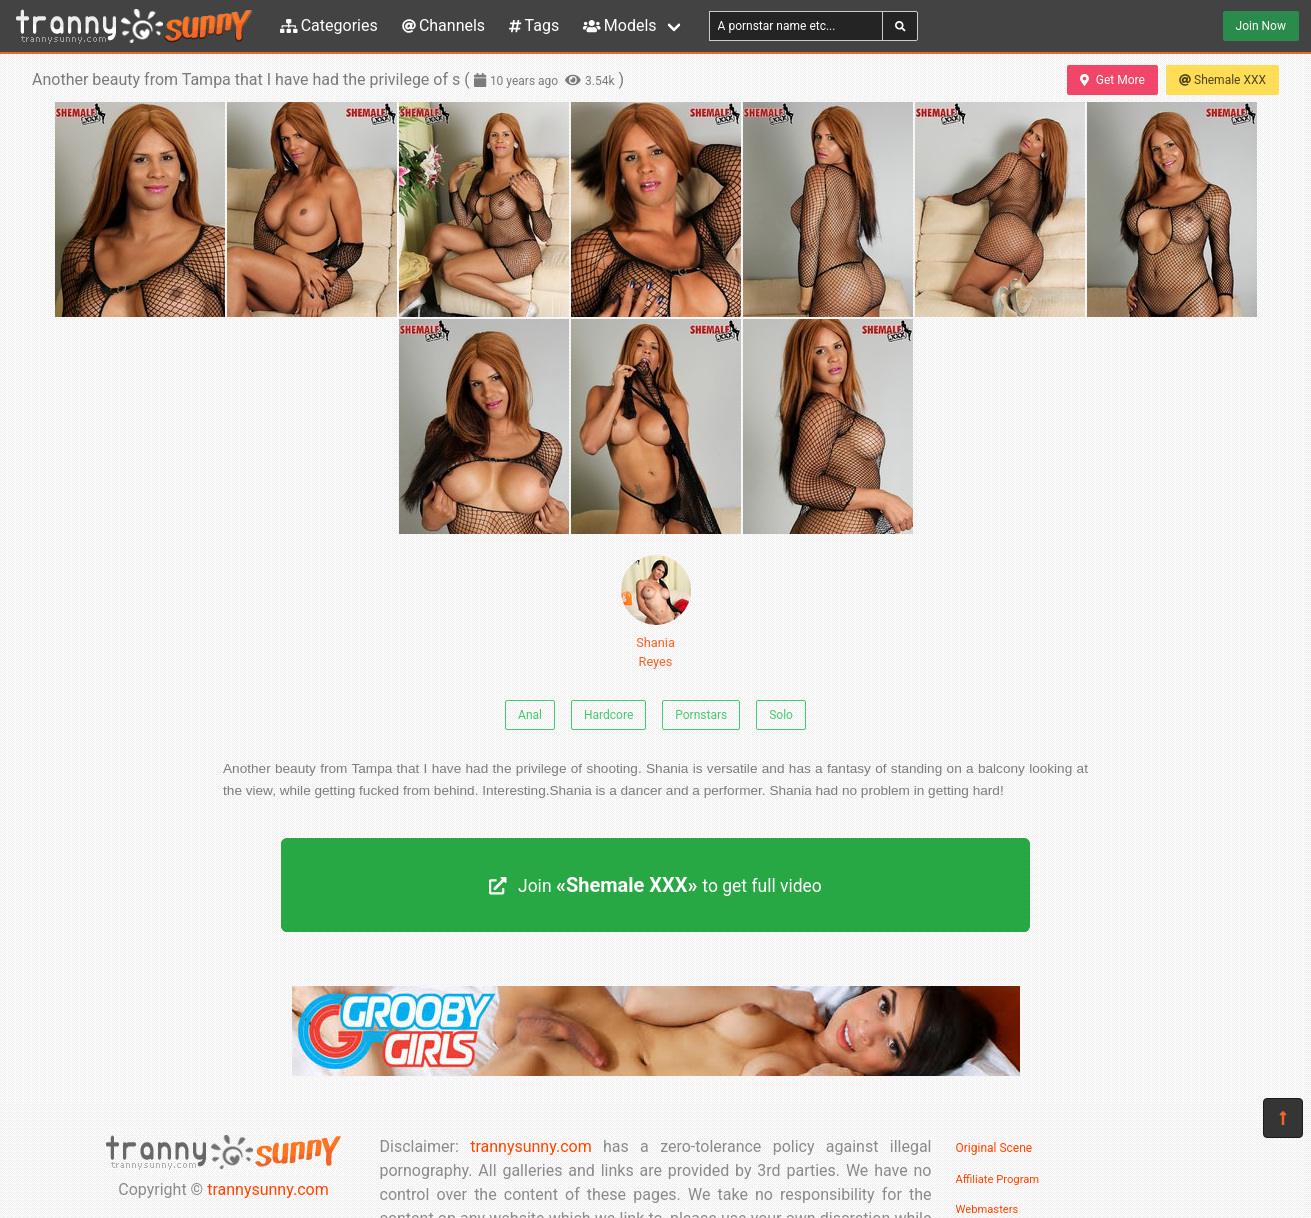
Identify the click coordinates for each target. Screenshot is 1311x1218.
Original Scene (994, 1148)
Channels (443, 25)
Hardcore (608, 715)
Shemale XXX (1222, 80)
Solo (781, 715)
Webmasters (987, 1209)
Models (619, 25)
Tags (534, 25)
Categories (329, 25)
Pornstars (701, 715)
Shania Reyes (656, 612)
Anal (530, 715)
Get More (1112, 80)
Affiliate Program (998, 1179)
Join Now (1261, 26)
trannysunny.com (268, 1189)
